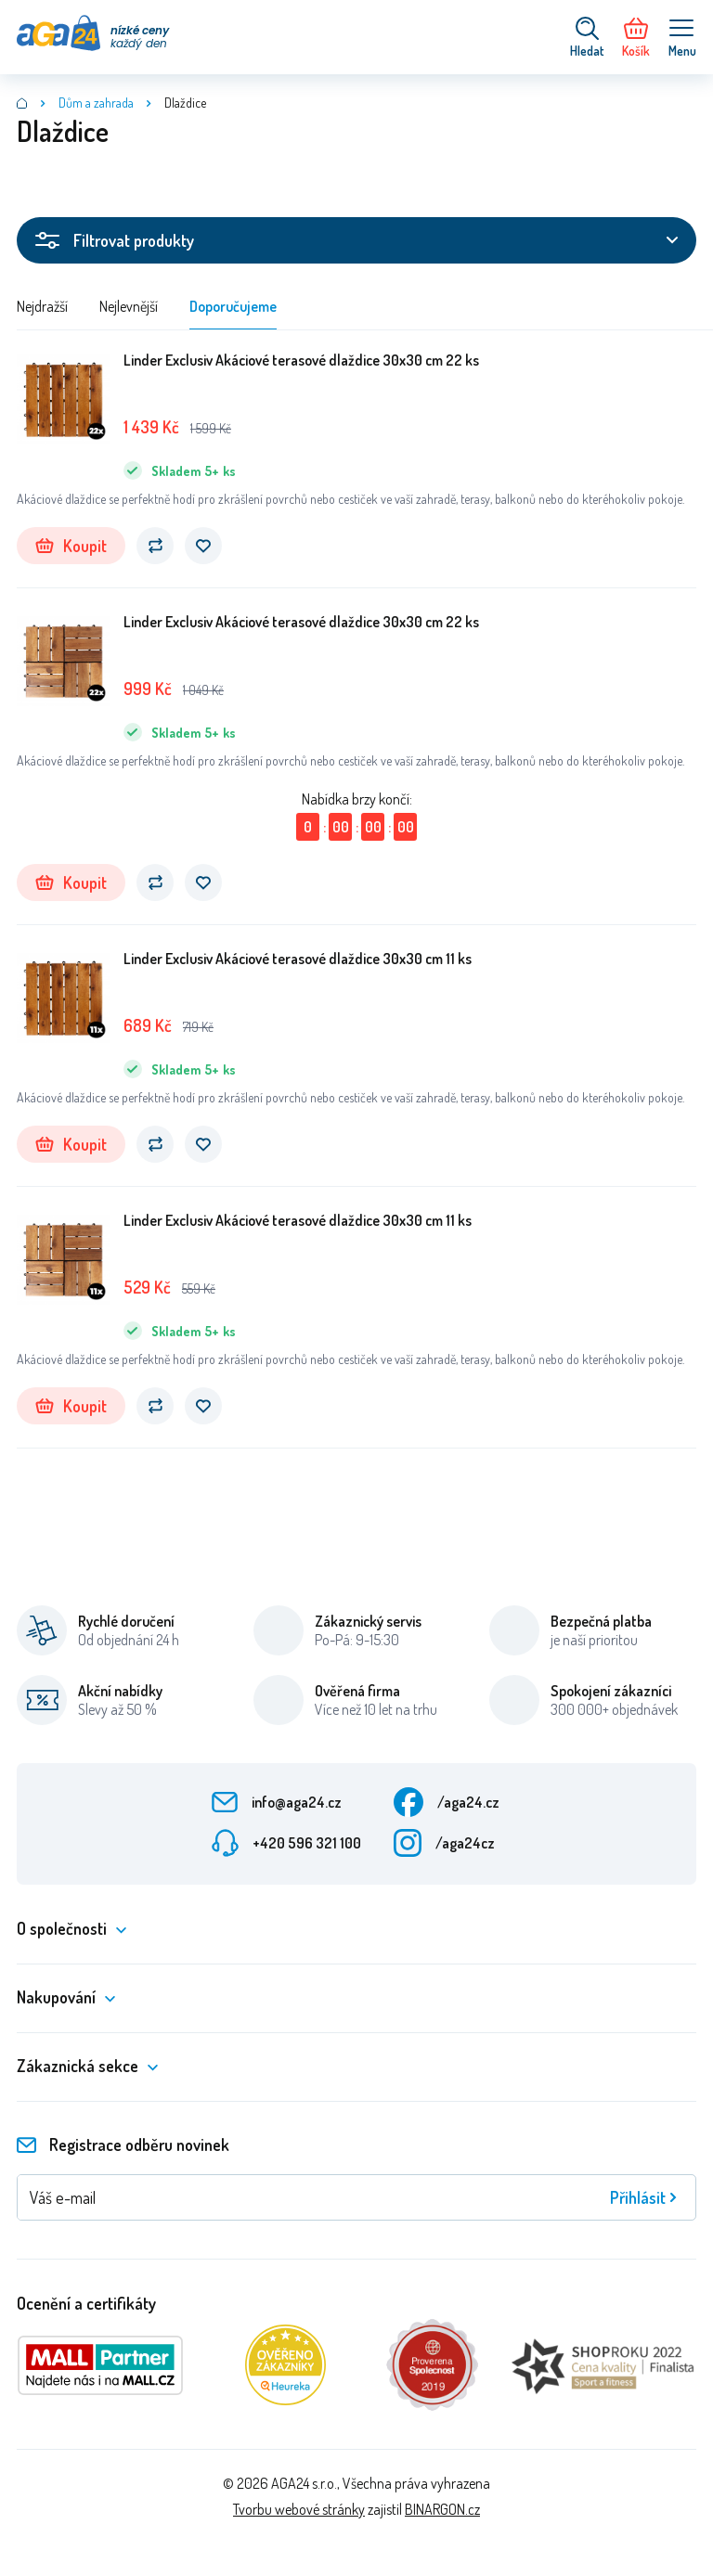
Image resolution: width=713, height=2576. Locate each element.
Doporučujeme (233, 306)
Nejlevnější (128, 306)
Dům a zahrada (96, 102)
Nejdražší (42, 306)
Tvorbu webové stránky (299, 2509)
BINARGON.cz (442, 2509)
